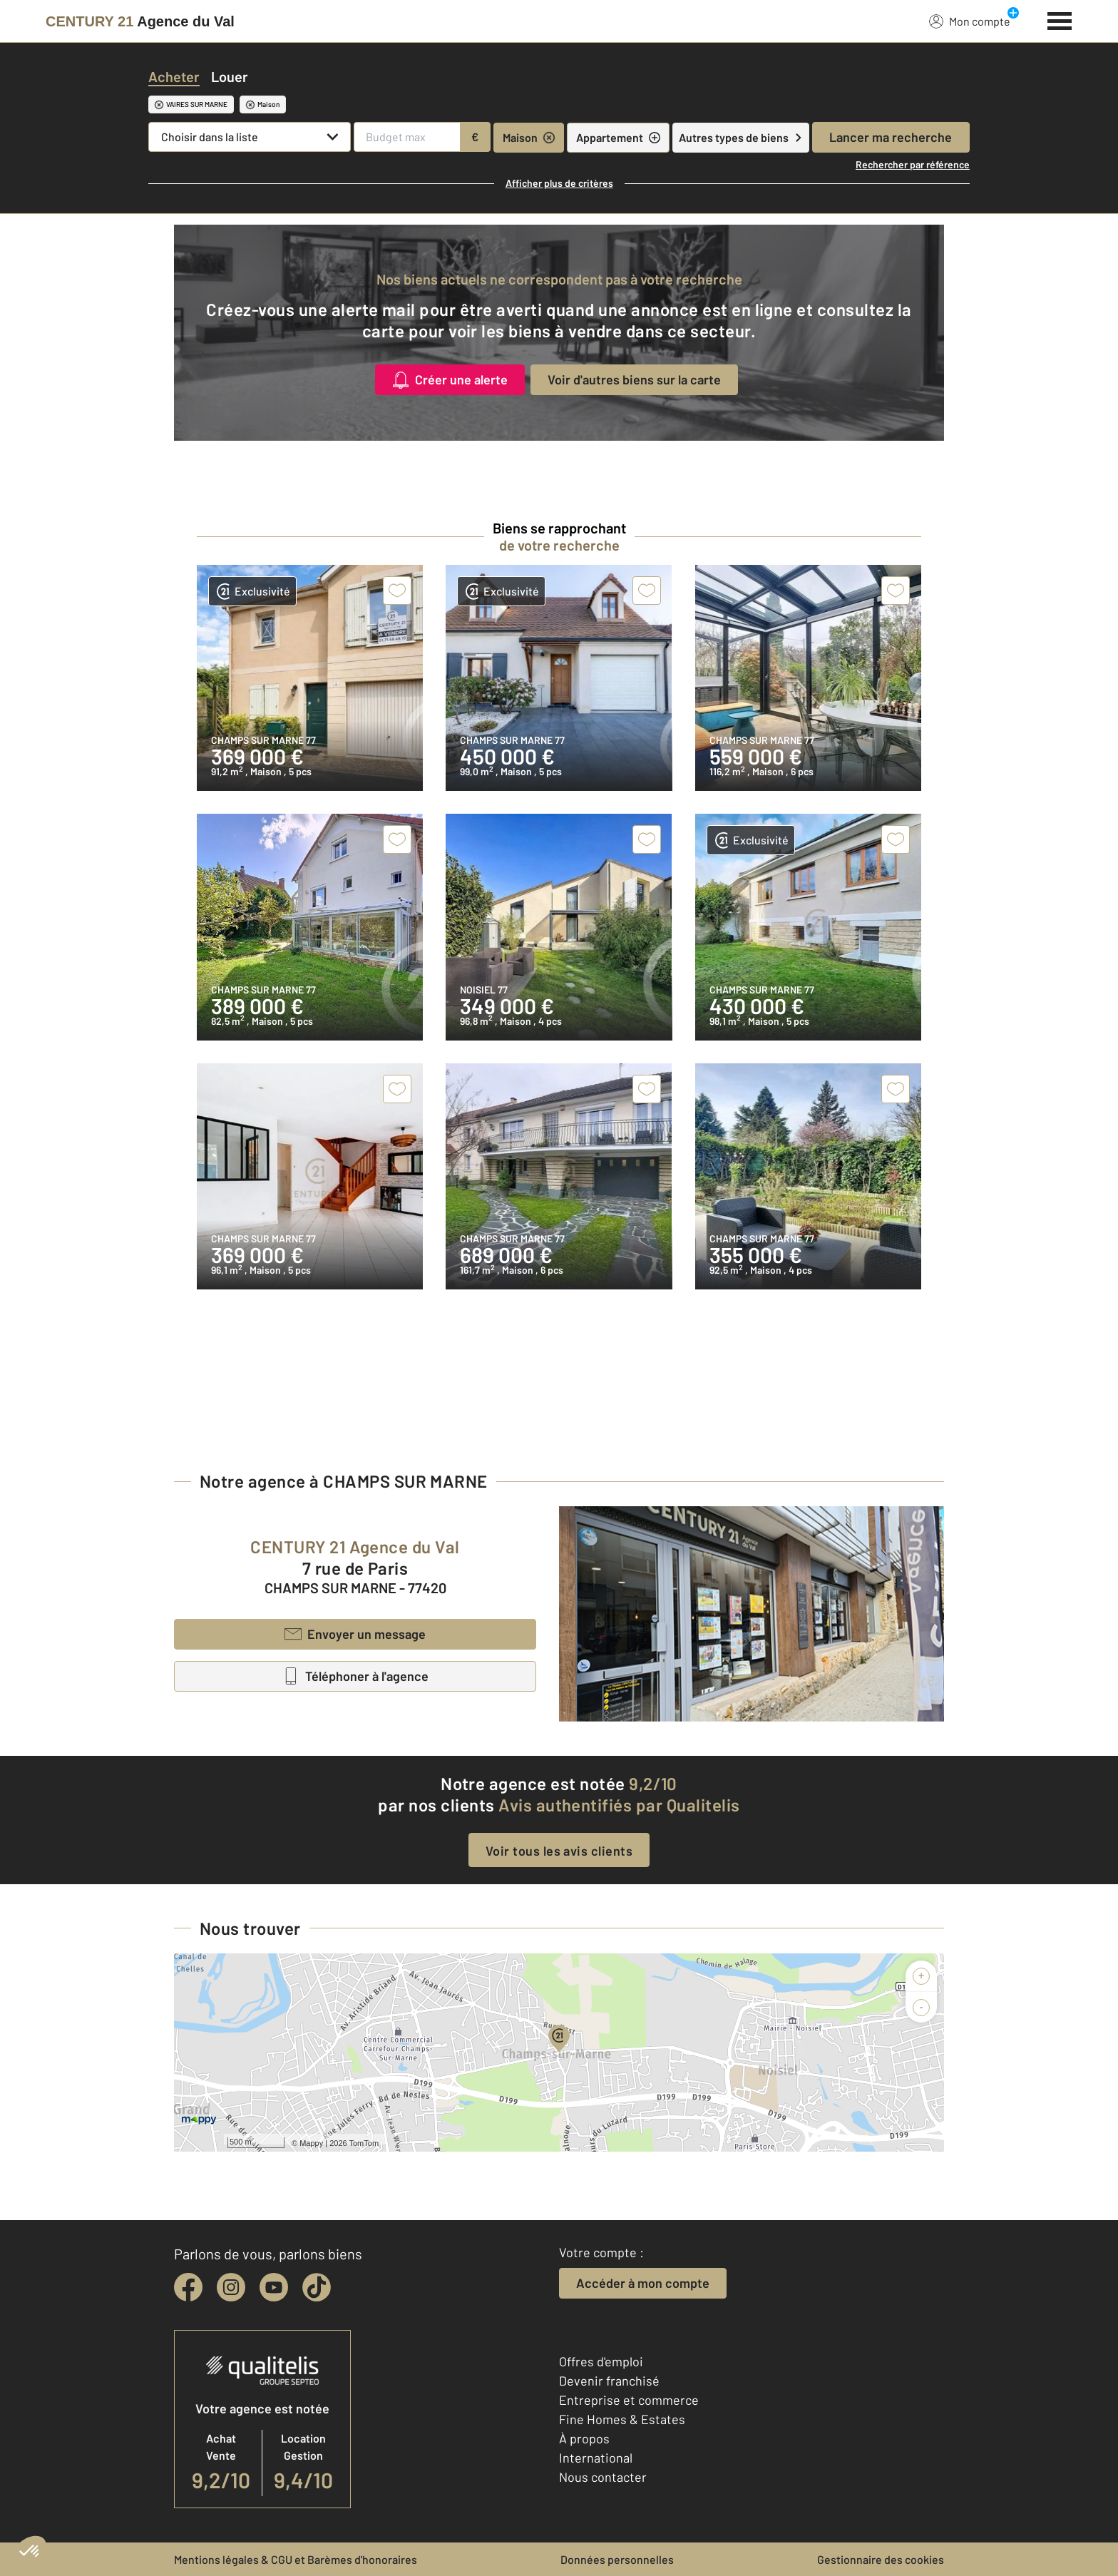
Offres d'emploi (601, 2361)
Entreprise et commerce (629, 2400)
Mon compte (969, 21)
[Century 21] (140, 21)
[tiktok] (316, 2287)
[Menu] (1059, 19)
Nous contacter (603, 2477)
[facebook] (188, 2287)
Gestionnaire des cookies (880, 2559)
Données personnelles (617, 2559)
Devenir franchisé (609, 2380)
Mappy (311, 2143)
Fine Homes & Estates (622, 2419)
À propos (584, 2438)
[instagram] (231, 2287)
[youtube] (274, 2287)
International (595, 2457)
